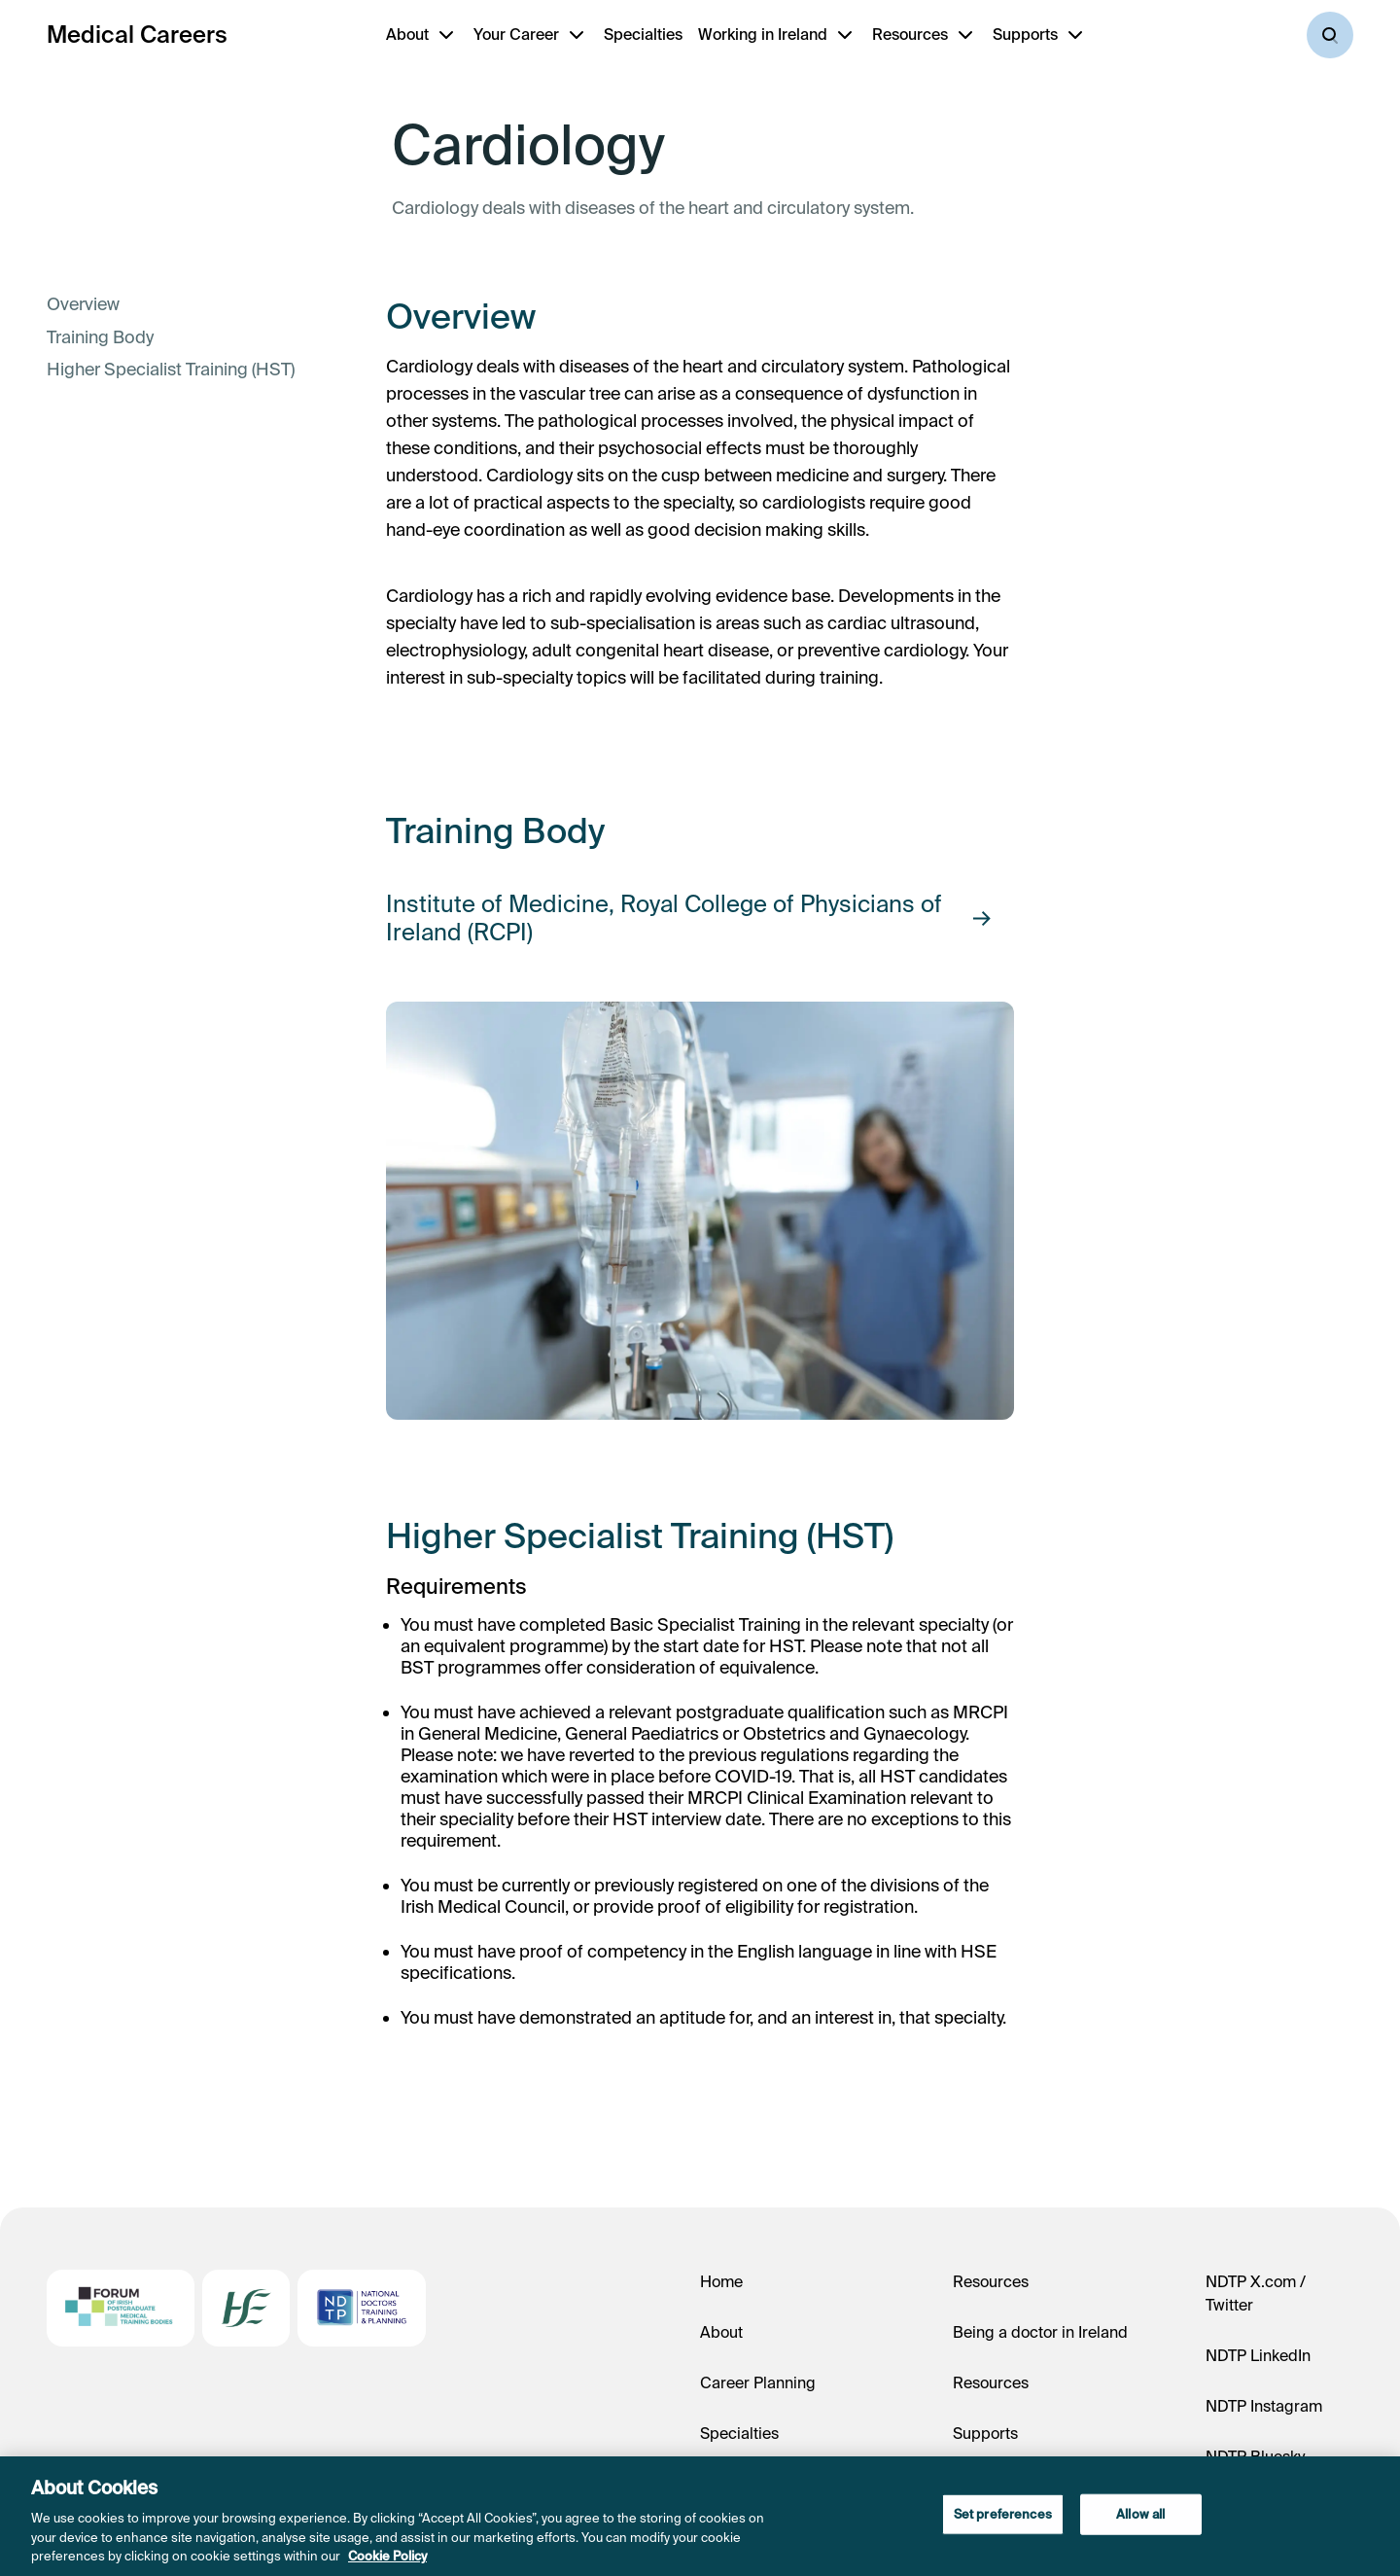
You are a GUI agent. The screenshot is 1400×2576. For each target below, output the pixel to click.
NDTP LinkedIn (1258, 2355)
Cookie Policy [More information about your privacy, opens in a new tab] (387, 2556)
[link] (171, 304)
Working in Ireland (762, 34)
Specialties (643, 34)
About (407, 34)
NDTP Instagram (1264, 2406)
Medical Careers (137, 34)
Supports (1025, 34)
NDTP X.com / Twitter (1256, 2293)
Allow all (1140, 2514)
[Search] (1330, 35)
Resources (910, 34)
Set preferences (1003, 2514)
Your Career (516, 34)
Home (721, 2281)
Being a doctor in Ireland (1040, 2332)
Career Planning (758, 2382)
